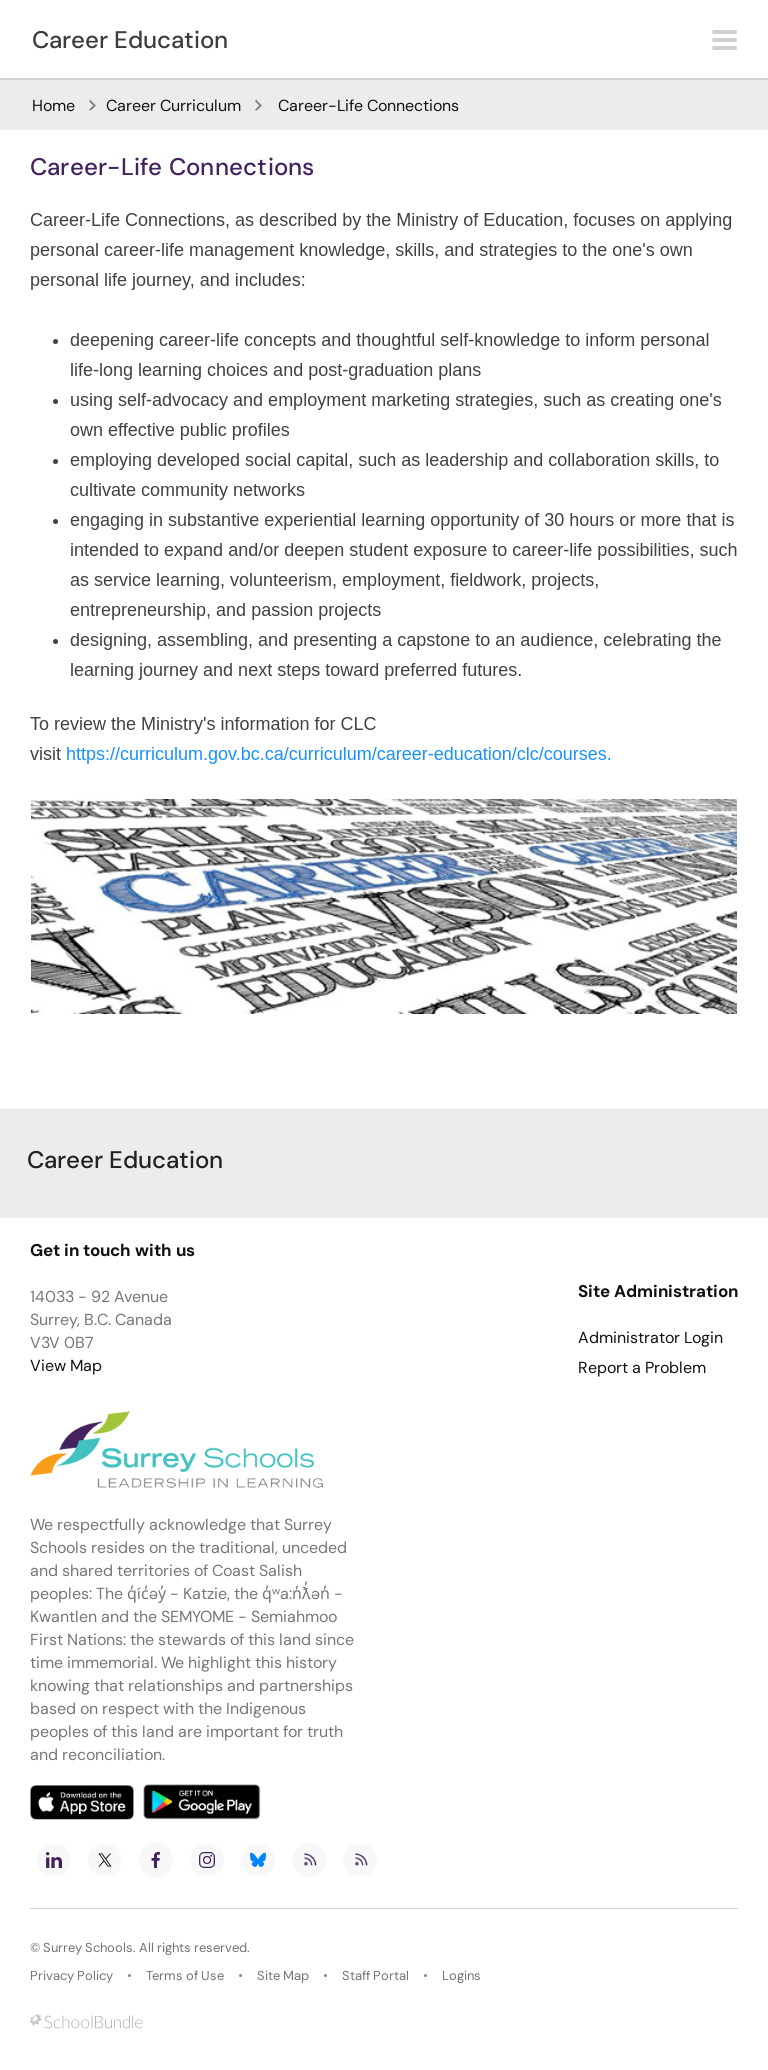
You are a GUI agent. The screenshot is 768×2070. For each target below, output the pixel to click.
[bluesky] (258, 1860)
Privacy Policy (71, 1975)
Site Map (283, 1975)
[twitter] (105, 1860)
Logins (461, 1975)
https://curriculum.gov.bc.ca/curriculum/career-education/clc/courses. (339, 754)
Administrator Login (650, 1338)
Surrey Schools (88, 1947)
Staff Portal (375, 1975)
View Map (66, 1365)
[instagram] (207, 1860)
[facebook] (156, 1860)
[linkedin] (54, 1860)
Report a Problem (642, 1368)
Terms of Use (185, 1975)
